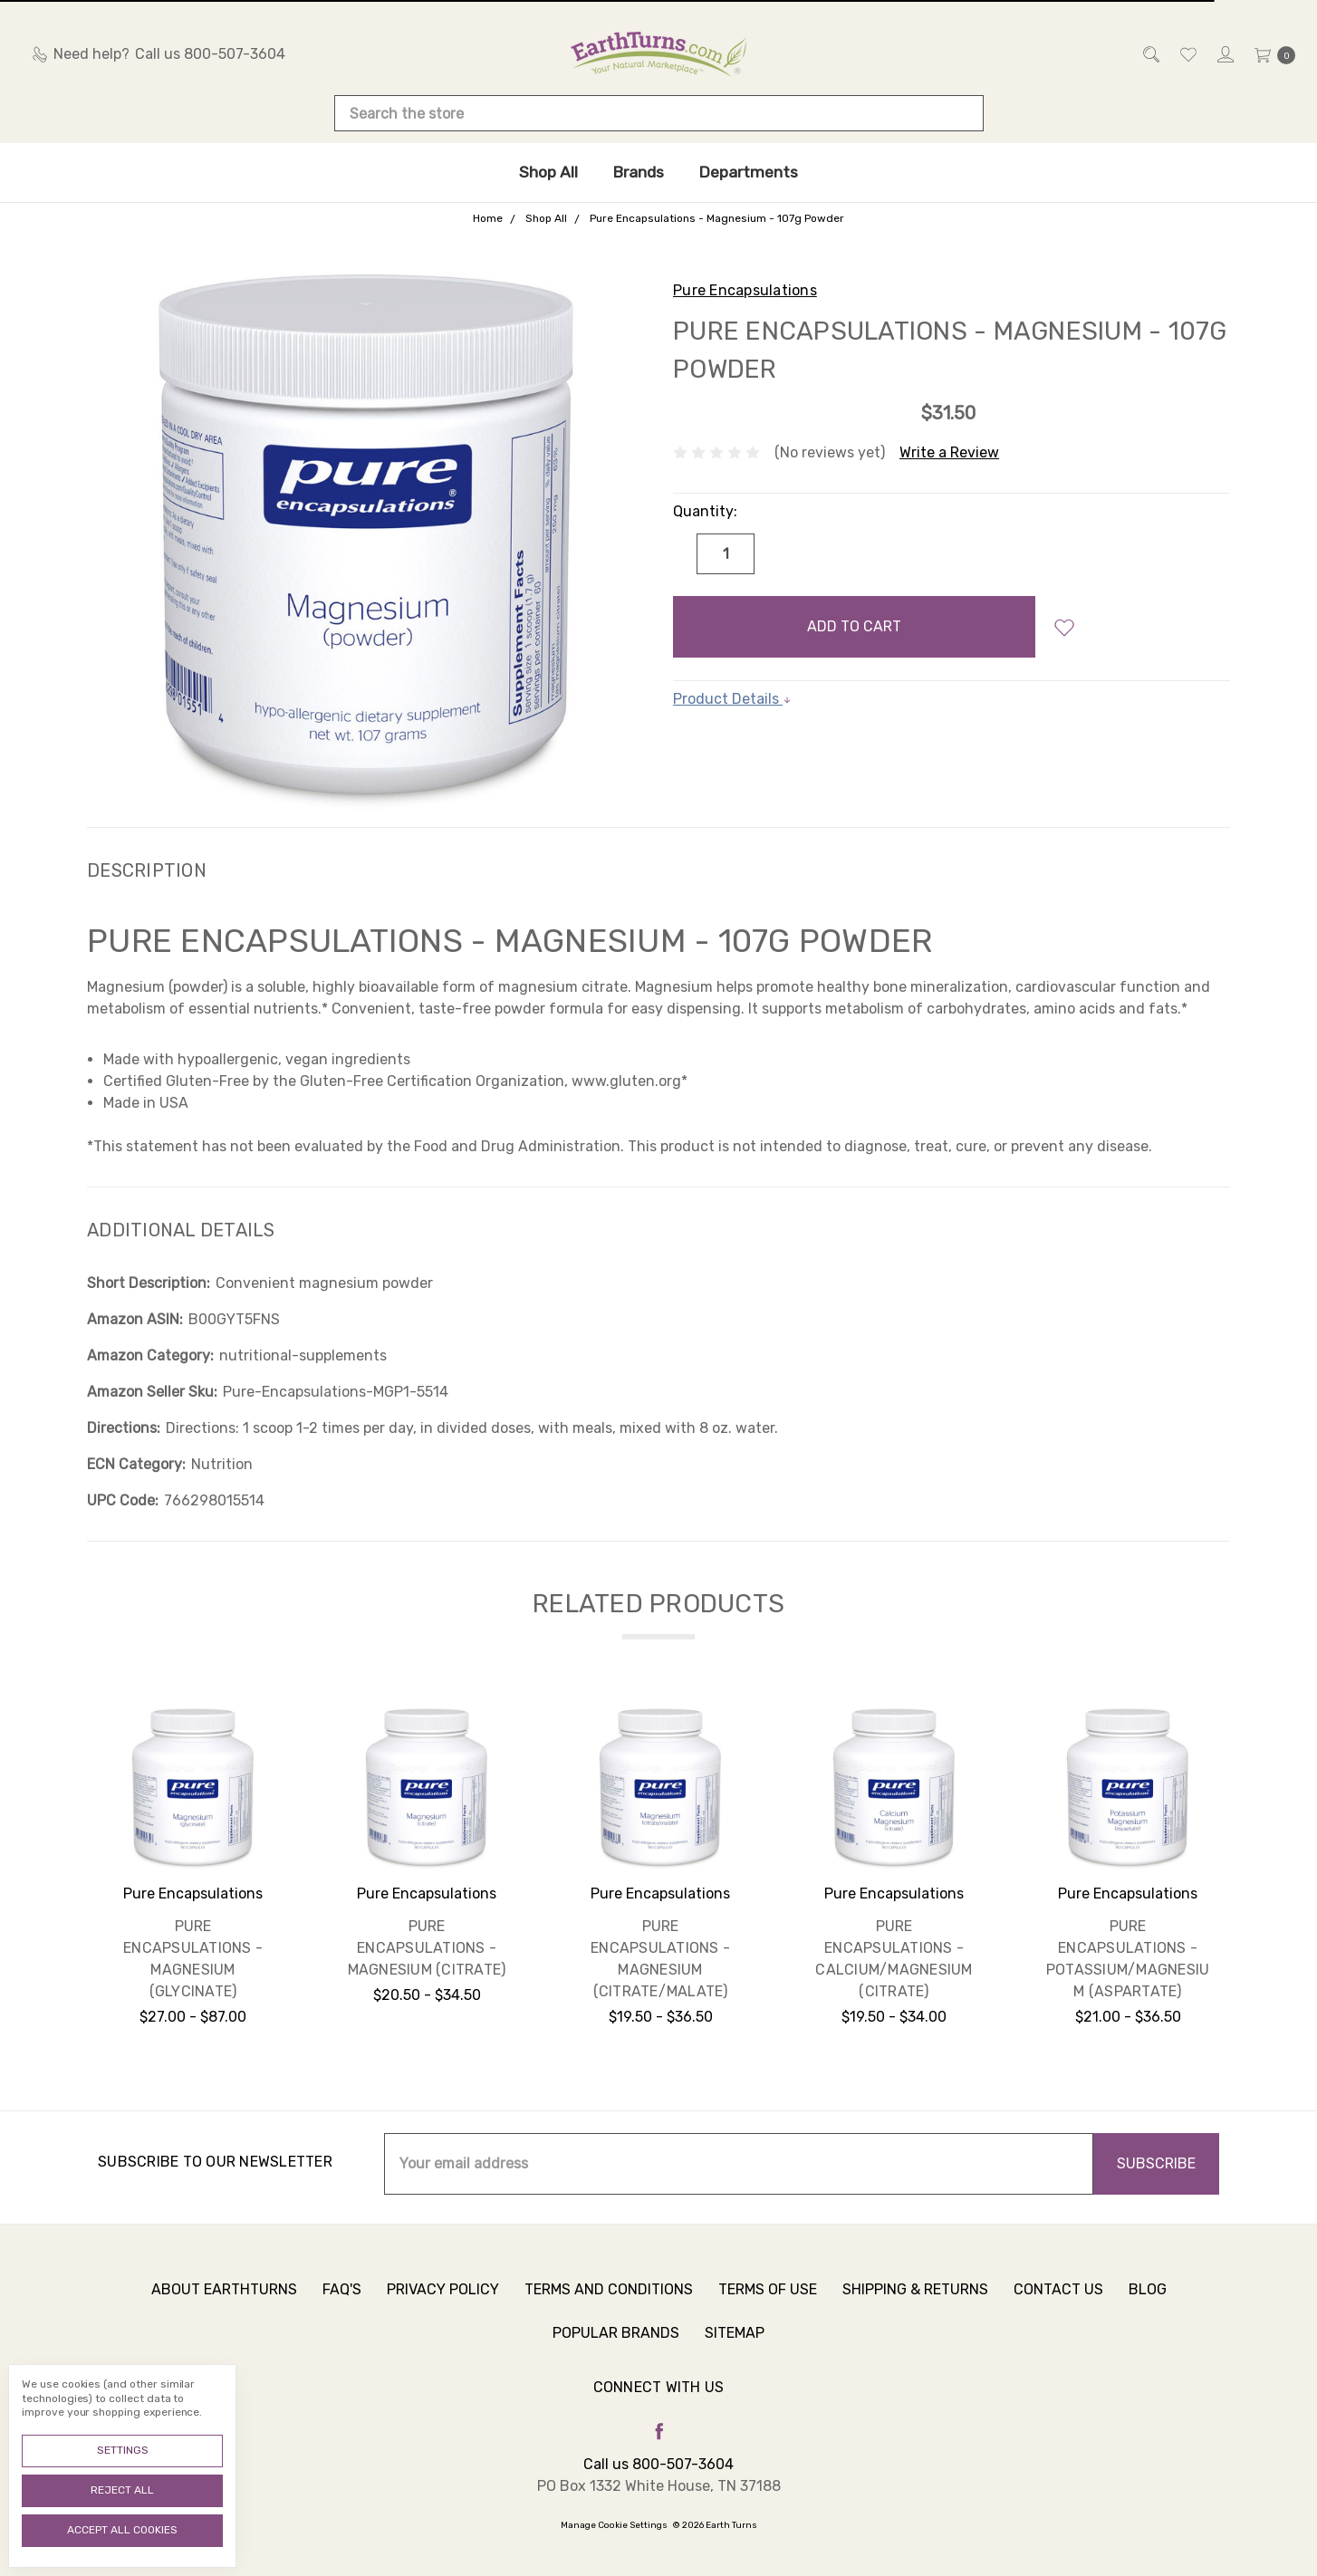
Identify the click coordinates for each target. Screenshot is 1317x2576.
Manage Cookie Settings (614, 2525)
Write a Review (949, 452)
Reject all (122, 2490)
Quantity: (705, 511)
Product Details (732, 698)
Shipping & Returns (915, 2303)
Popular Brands (616, 2346)
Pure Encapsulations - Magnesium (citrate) (427, 1948)
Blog (1148, 2303)
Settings (123, 2450)
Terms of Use (767, 2303)
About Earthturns (224, 2303)
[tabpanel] (193, 1872)
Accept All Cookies (122, 2529)
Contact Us (1058, 2303)
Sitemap (734, 2346)
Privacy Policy (443, 2303)
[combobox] (659, 113)
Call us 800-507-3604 (658, 2464)
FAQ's (341, 2303)
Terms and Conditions (608, 2303)
